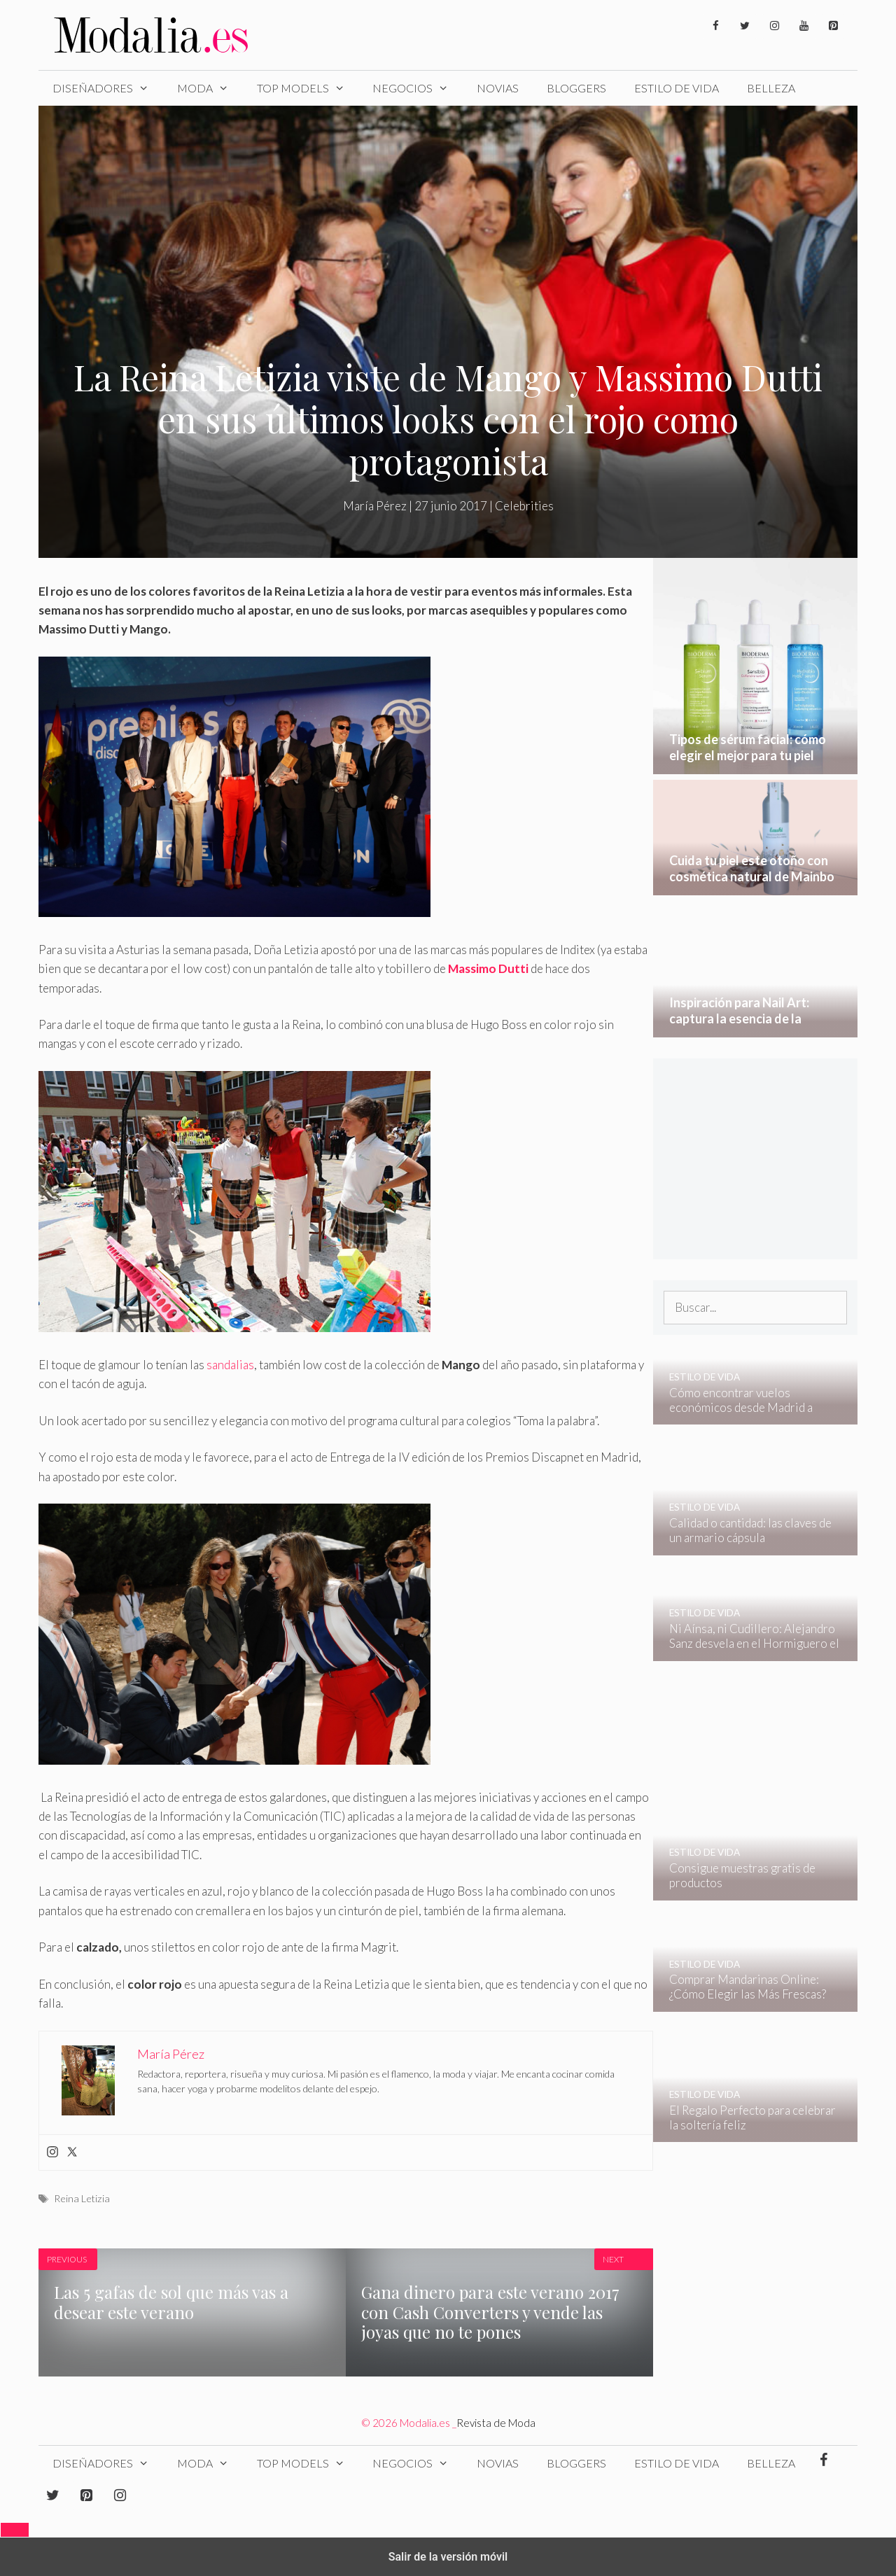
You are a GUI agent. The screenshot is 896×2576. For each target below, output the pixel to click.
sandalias (230, 1364)
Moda (210, 88)
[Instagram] (774, 26)
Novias (498, 87)
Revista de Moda (496, 2422)
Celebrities (524, 505)
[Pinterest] (833, 26)
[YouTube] (804, 26)
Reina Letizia (82, 2198)
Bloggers (576, 87)
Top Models (308, 88)
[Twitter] (745, 26)
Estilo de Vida (676, 87)
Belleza (771, 87)
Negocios (417, 88)
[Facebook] (715, 26)
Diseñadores (107, 88)
